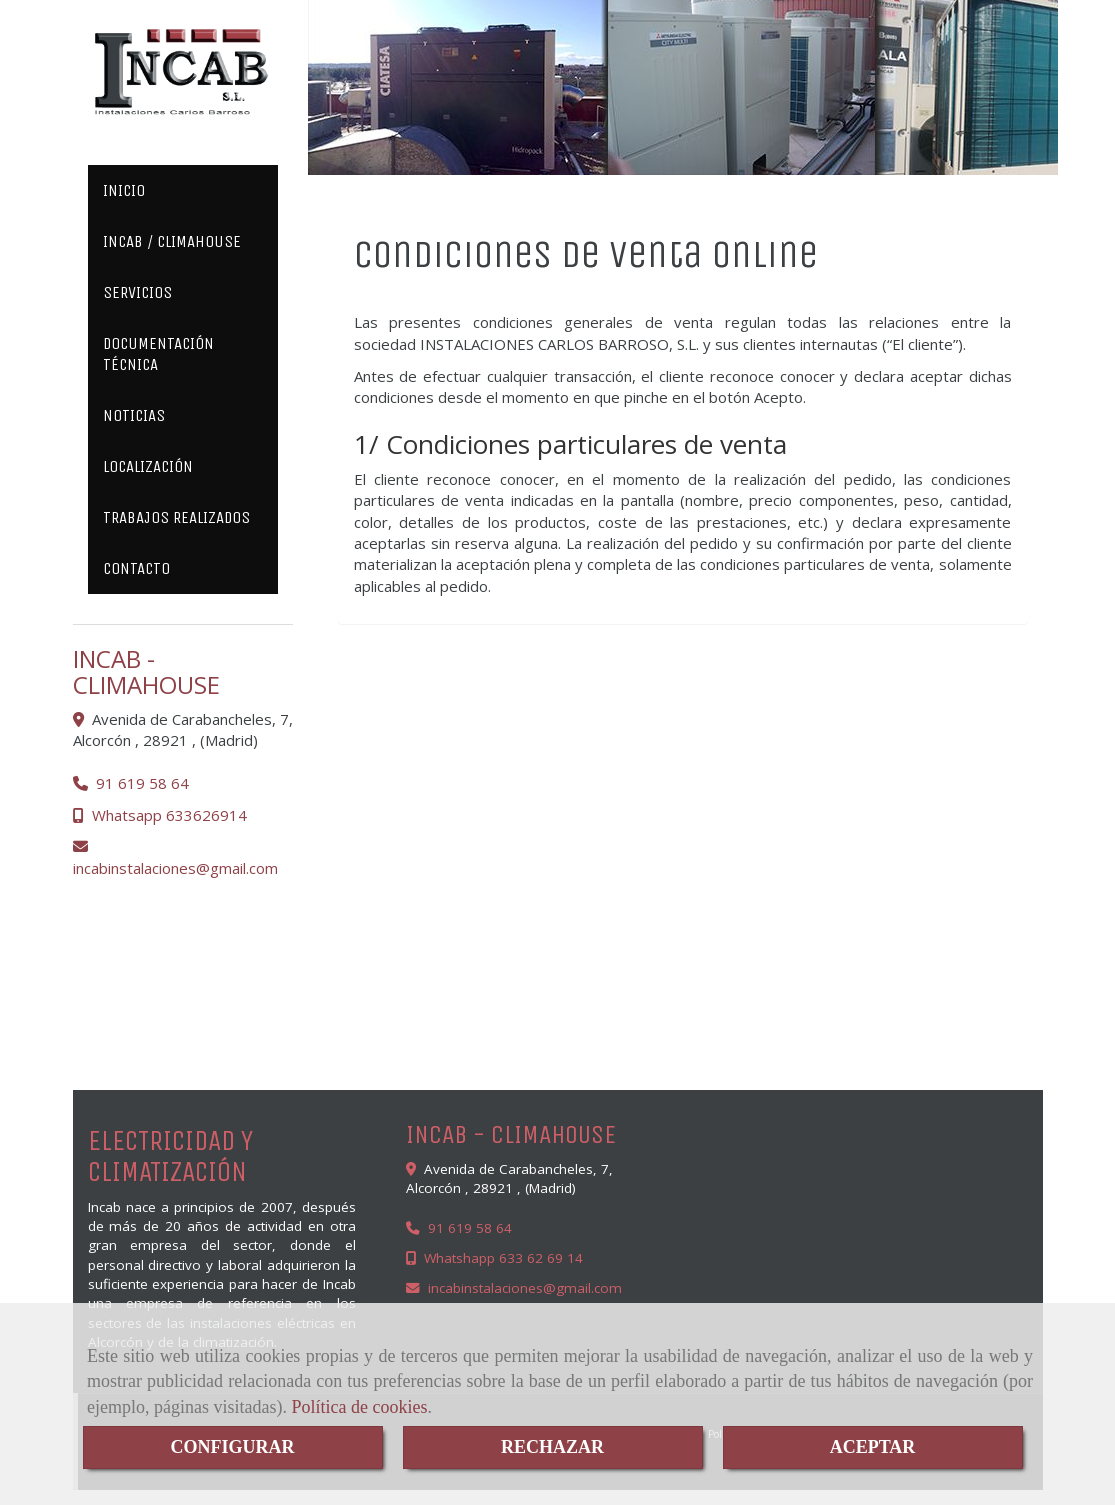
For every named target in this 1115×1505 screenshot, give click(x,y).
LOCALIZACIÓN (148, 466)
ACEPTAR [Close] (873, 1447)
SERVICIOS (137, 292)
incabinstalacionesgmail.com (175, 868)
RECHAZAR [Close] (552, 1447)
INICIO (124, 190)
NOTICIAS (134, 415)
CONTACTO (136, 568)
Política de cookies (359, 1407)
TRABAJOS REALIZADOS (176, 517)
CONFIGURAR (233, 1447)
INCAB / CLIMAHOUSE (172, 241)
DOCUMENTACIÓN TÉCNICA (158, 354)
